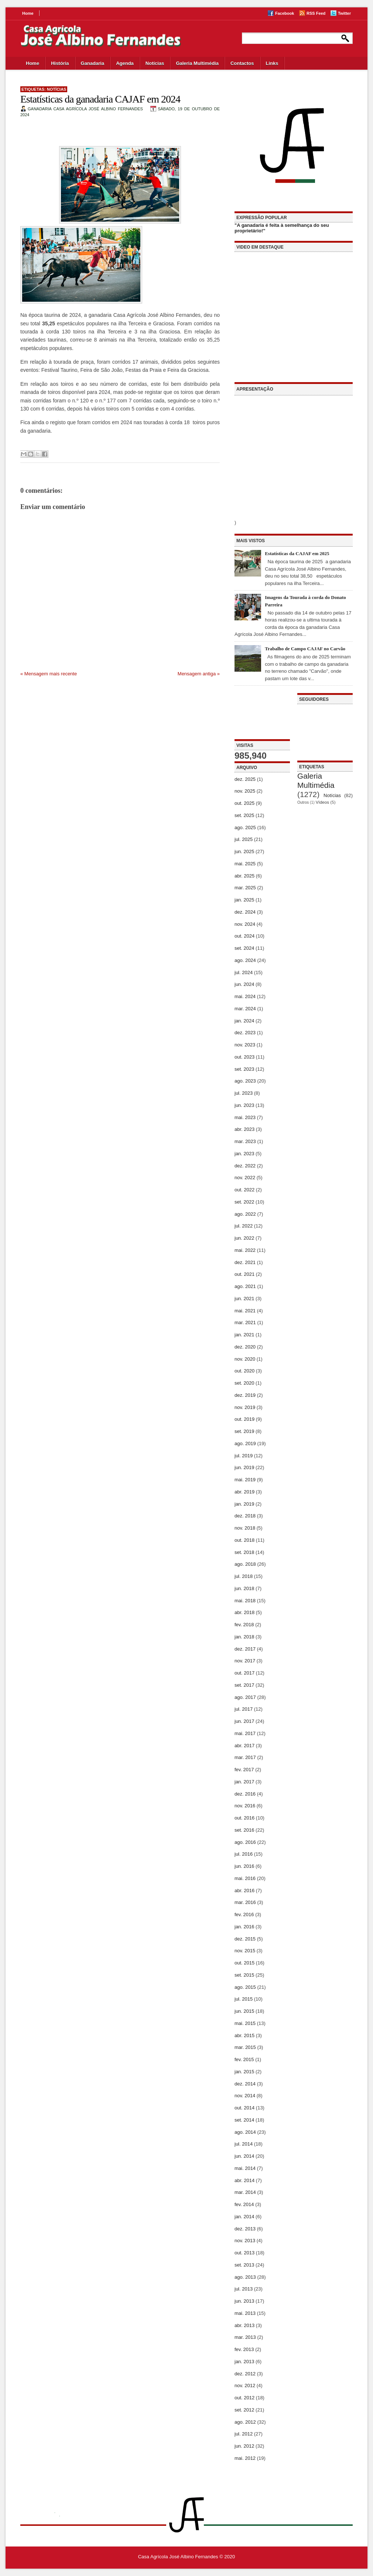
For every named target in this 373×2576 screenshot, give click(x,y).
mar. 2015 (245, 2047)
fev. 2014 (244, 2204)
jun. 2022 (244, 1238)
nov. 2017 (245, 1660)
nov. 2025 (245, 791)
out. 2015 (244, 1963)
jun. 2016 (244, 1866)
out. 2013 (244, 2252)
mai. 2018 (245, 1600)
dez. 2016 (245, 1794)
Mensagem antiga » (199, 673)
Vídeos (322, 802)
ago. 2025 (245, 827)
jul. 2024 (244, 972)
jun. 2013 (244, 2301)
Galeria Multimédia (197, 63)
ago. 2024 (245, 960)
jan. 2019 (244, 1504)
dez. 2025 (245, 779)
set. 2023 (244, 1069)
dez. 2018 (245, 1516)
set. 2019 (244, 1431)
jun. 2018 (244, 1588)
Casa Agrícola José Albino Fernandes (178, 2556)
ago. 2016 (245, 1842)
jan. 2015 (244, 2071)
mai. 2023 (245, 1117)
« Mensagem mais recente (48, 673)
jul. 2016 (244, 1854)
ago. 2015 (245, 1987)
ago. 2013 (245, 2277)
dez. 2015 (245, 1939)
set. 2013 (244, 2265)
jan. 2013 (244, 2361)
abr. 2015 (244, 2035)
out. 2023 (244, 1057)
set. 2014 (244, 2120)
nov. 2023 (245, 1045)
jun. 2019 (244, 1467)
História (60, 63)
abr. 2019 (244, 1492)
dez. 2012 (245, 2373)
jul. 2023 (244, 1093)
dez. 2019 (245, 1395)
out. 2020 (244, 1371)
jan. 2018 (244, 1637)
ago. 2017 (245, 1697)
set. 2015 (244, 1975)
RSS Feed (316, 13)
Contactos (242, 63)
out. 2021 (244, 1274)
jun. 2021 (244, 1298)
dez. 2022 (245, 1165)
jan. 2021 (244, 1334)
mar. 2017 (245, 1757)
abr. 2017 (244, 1745)
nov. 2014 (245, 2095)
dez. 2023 (245, 1032)
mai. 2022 (245, 1250)
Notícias (155, 63)
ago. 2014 (245, 2132)
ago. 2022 (245, 1214)
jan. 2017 (244, 1781)
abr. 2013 (244, 2325)
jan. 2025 (244, 900)
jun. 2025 (244, 851)
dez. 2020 (245, 1347)
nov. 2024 (245, 924)
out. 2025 (244, 803)
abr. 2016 (244, 1890)
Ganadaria (93, 63)
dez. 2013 (245, 2229)
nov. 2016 (245, 1805)
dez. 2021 (245, 1262)
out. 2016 (244, 1818)
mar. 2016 (245, 1902)
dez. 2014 (245, 2084)
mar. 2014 (245, 2192)
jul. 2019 (244, 1455)
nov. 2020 (245, 1359)
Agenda (125, 63)
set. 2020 (244, 1383)
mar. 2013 (245, 2337)
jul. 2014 (244, 2144)
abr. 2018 (244, 1612)
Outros (303, 802)
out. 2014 (244, 2108)
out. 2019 (244, 1419)
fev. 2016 (244, 1914)
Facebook (284, 13)
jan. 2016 (244, 1926)
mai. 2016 (245, 1878)
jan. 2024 (244, 1021)
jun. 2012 (244, 2446)
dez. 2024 (245, 912)
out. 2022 (244, 1189)
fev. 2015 (244, 2059)
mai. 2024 (245, 996)
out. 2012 (244, 2397)
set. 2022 (244, 1202)
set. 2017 (244, 1685)
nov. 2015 (245, 1950)
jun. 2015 (244, 2011)
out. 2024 (244, 936)
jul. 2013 (244, 2289)
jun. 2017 (244, 1721)
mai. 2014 (245, 2168)
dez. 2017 (245, 1649)
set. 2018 (244, 1552)
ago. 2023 (245, 1081)
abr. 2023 (244, 1129)
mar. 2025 (245, 887)
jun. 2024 (244, 984)
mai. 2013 (245, 2313)
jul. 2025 (244, 839)
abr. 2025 (244, 876)
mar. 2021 (245, 1322)
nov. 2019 (245, 1407)
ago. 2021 (245, 1286)
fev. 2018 (244, 1624)
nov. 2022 (245, 1177)
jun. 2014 (244, 2156)
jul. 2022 (244, 1226)
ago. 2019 (245, 1443)
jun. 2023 (244, 1105)
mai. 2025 (245, 863)
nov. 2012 (245, 2385)
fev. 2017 (244, 1769)
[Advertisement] (262, 716)
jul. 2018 (244, 1576)
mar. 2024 (245, 1008)
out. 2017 (244, 1673)
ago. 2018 (245, 1564)
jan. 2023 (244, 1153)
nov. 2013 (245, 2240)
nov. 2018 (245, 1528)
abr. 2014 (244, 2180)
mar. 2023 (245, 1141)
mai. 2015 (245, 2023)
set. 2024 (244, 948)
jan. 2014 (244, 2216)
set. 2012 (244, 2410)
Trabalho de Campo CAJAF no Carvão (305, 648)
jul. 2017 (244, 1709)
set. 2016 (244, 1830)
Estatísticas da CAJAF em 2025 (297, 553)
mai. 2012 (245, 2458)
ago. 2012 (245, 2422)
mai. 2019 (245, 1479)
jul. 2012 (244, 2434)
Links (272, 63)
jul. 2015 (244, 1999)
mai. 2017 (245, 1733)
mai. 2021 (245, 1310)
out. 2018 (244, 1540)
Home (28, 13)
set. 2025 (244, 815)
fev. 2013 (244, 2349)
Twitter (344, 13)
